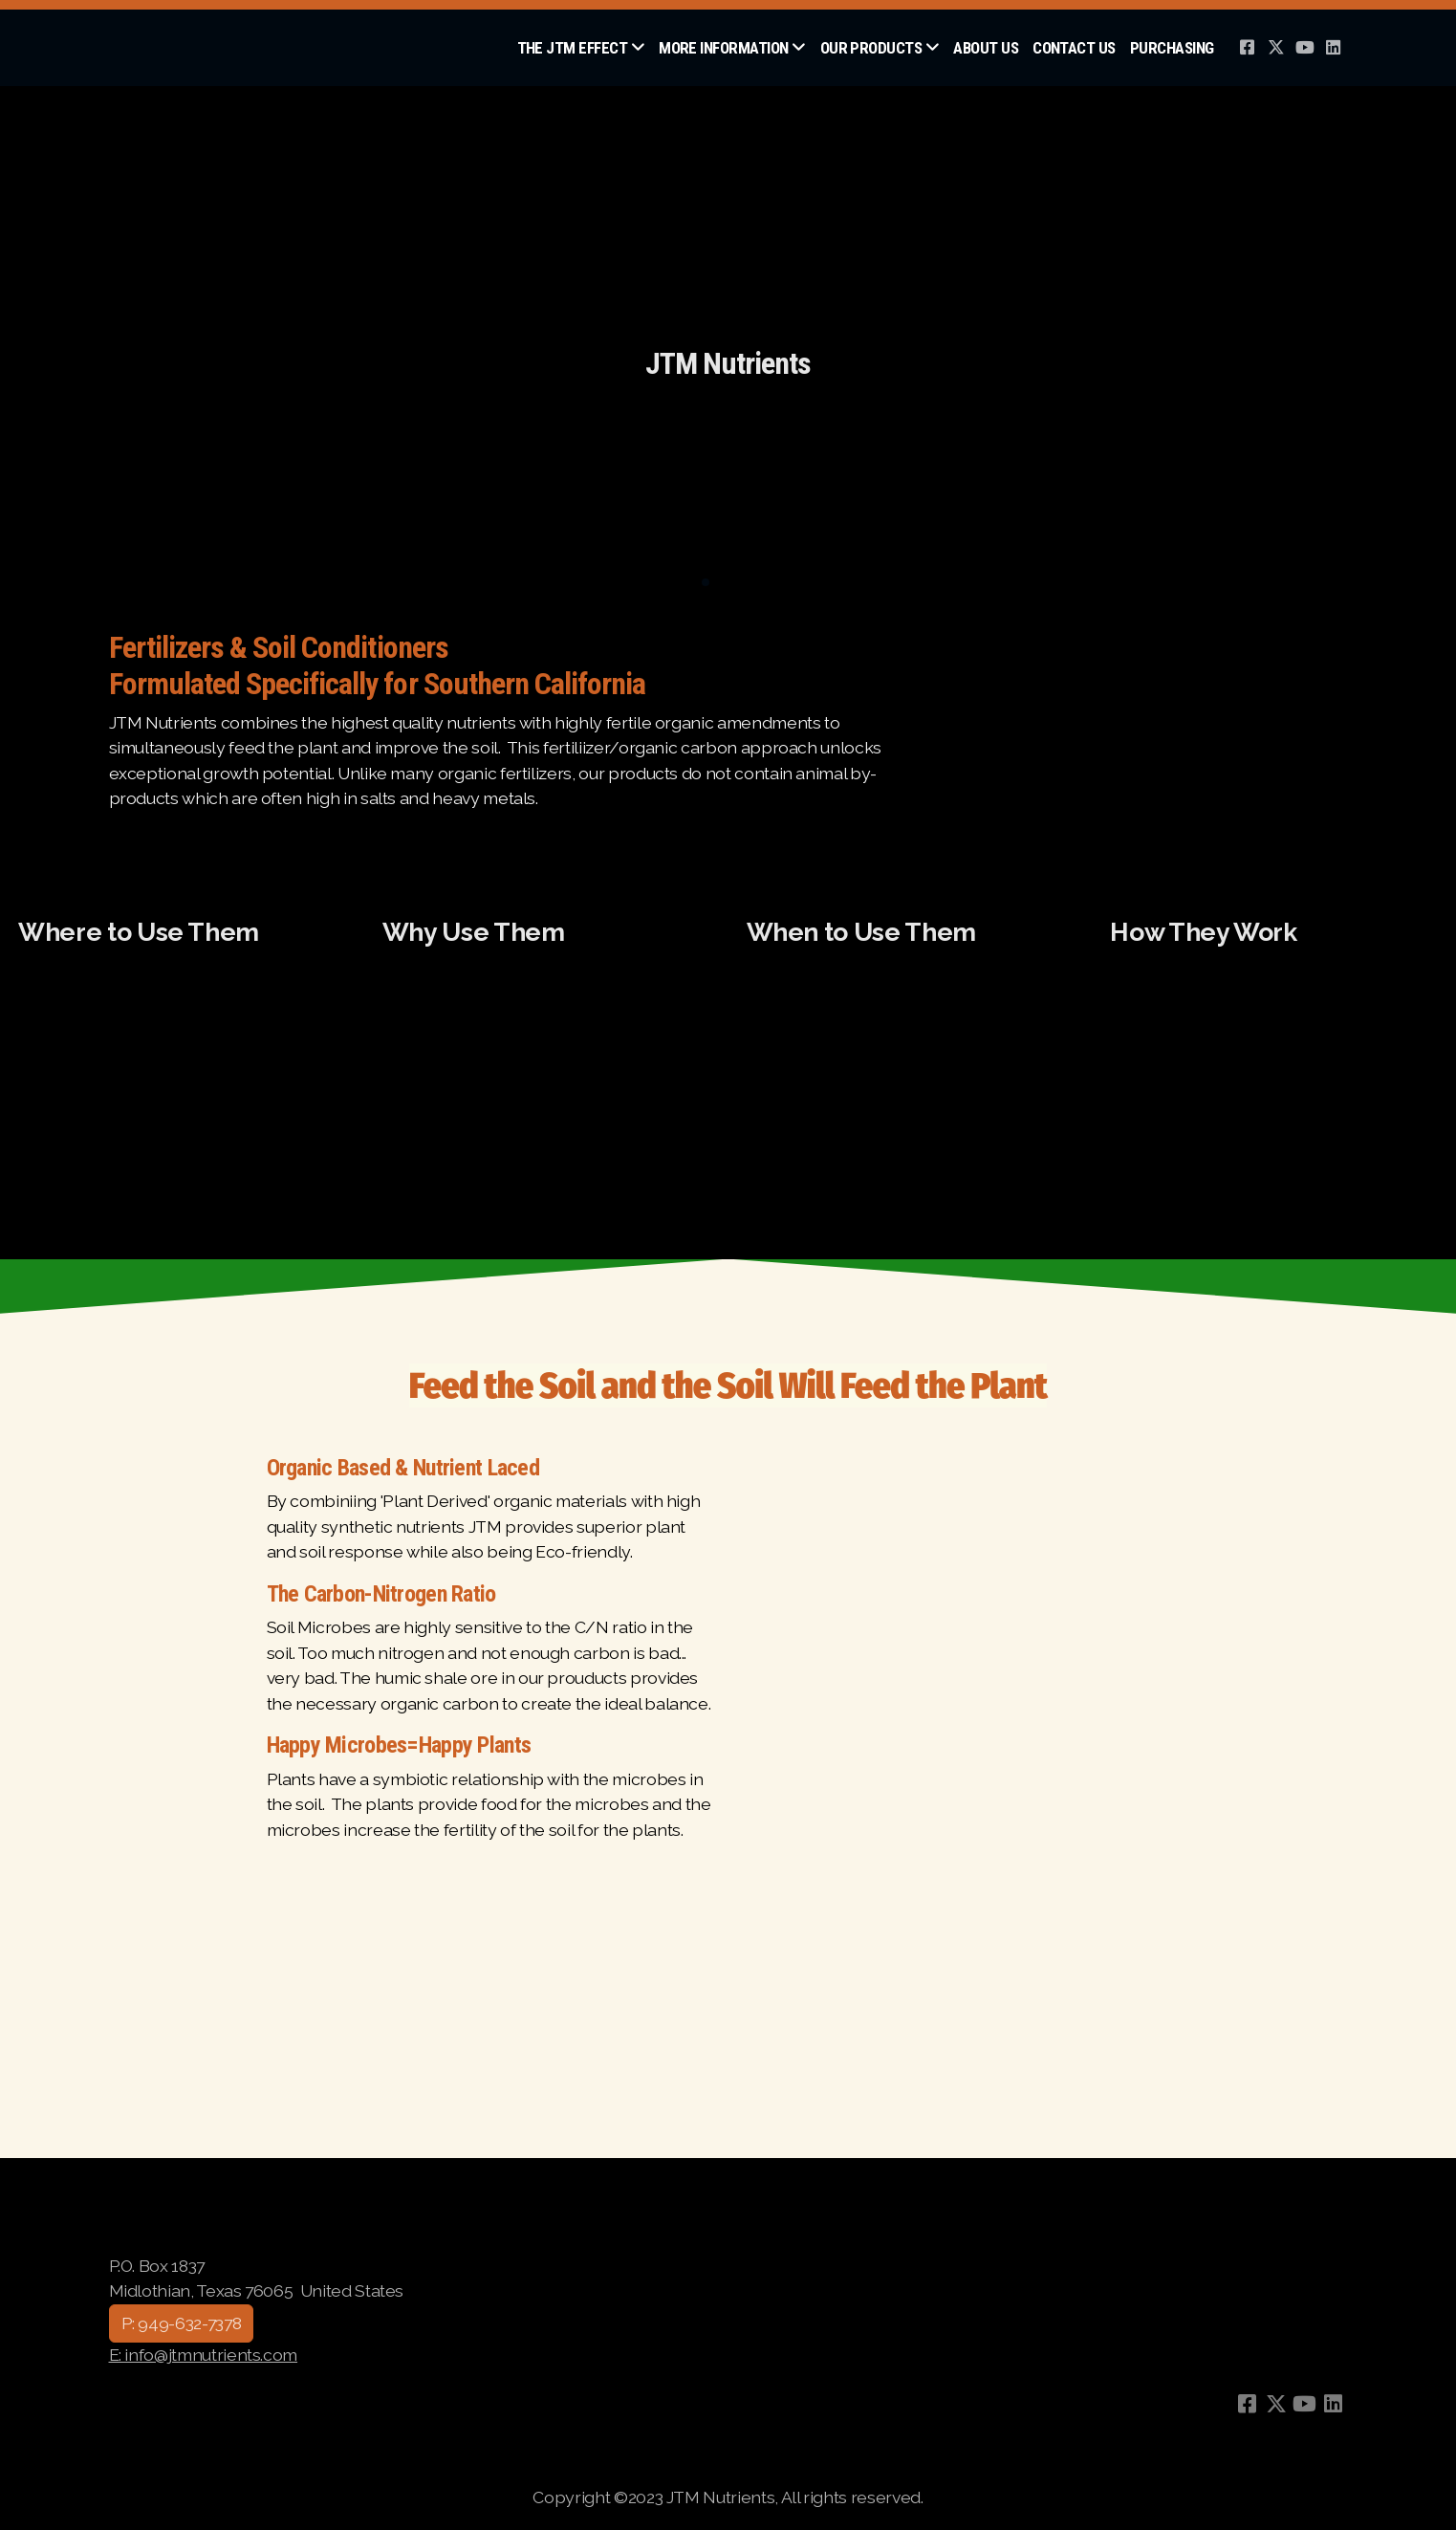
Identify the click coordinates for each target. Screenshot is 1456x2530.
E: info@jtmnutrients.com (203, 2355)
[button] (705, 582)
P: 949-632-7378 (181, 2323)
